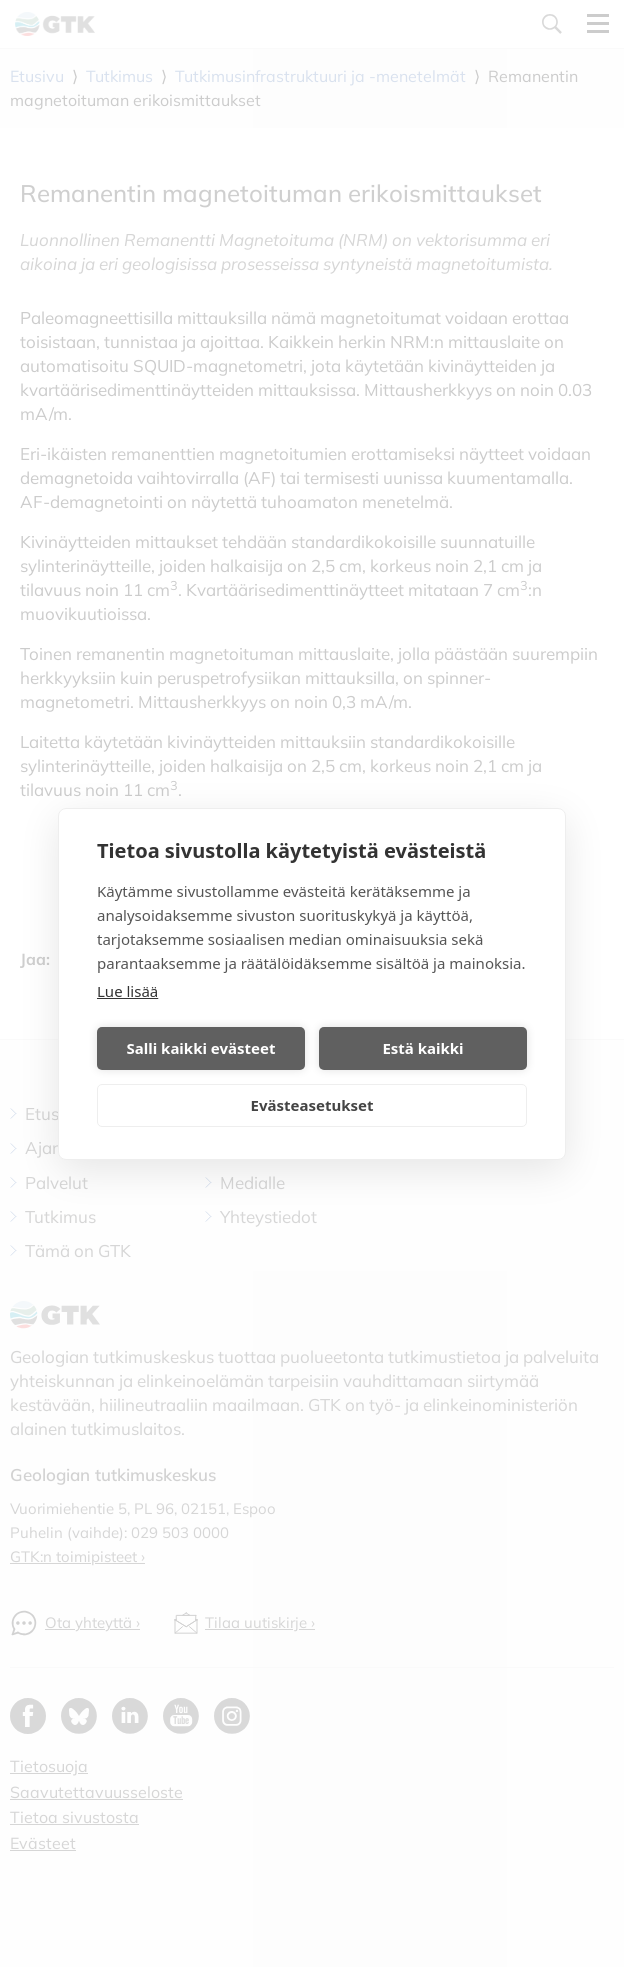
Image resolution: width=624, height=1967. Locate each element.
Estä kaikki (422, 1048)
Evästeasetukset (312, 1105)
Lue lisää (127, 991)
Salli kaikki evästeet (201, 1048)
